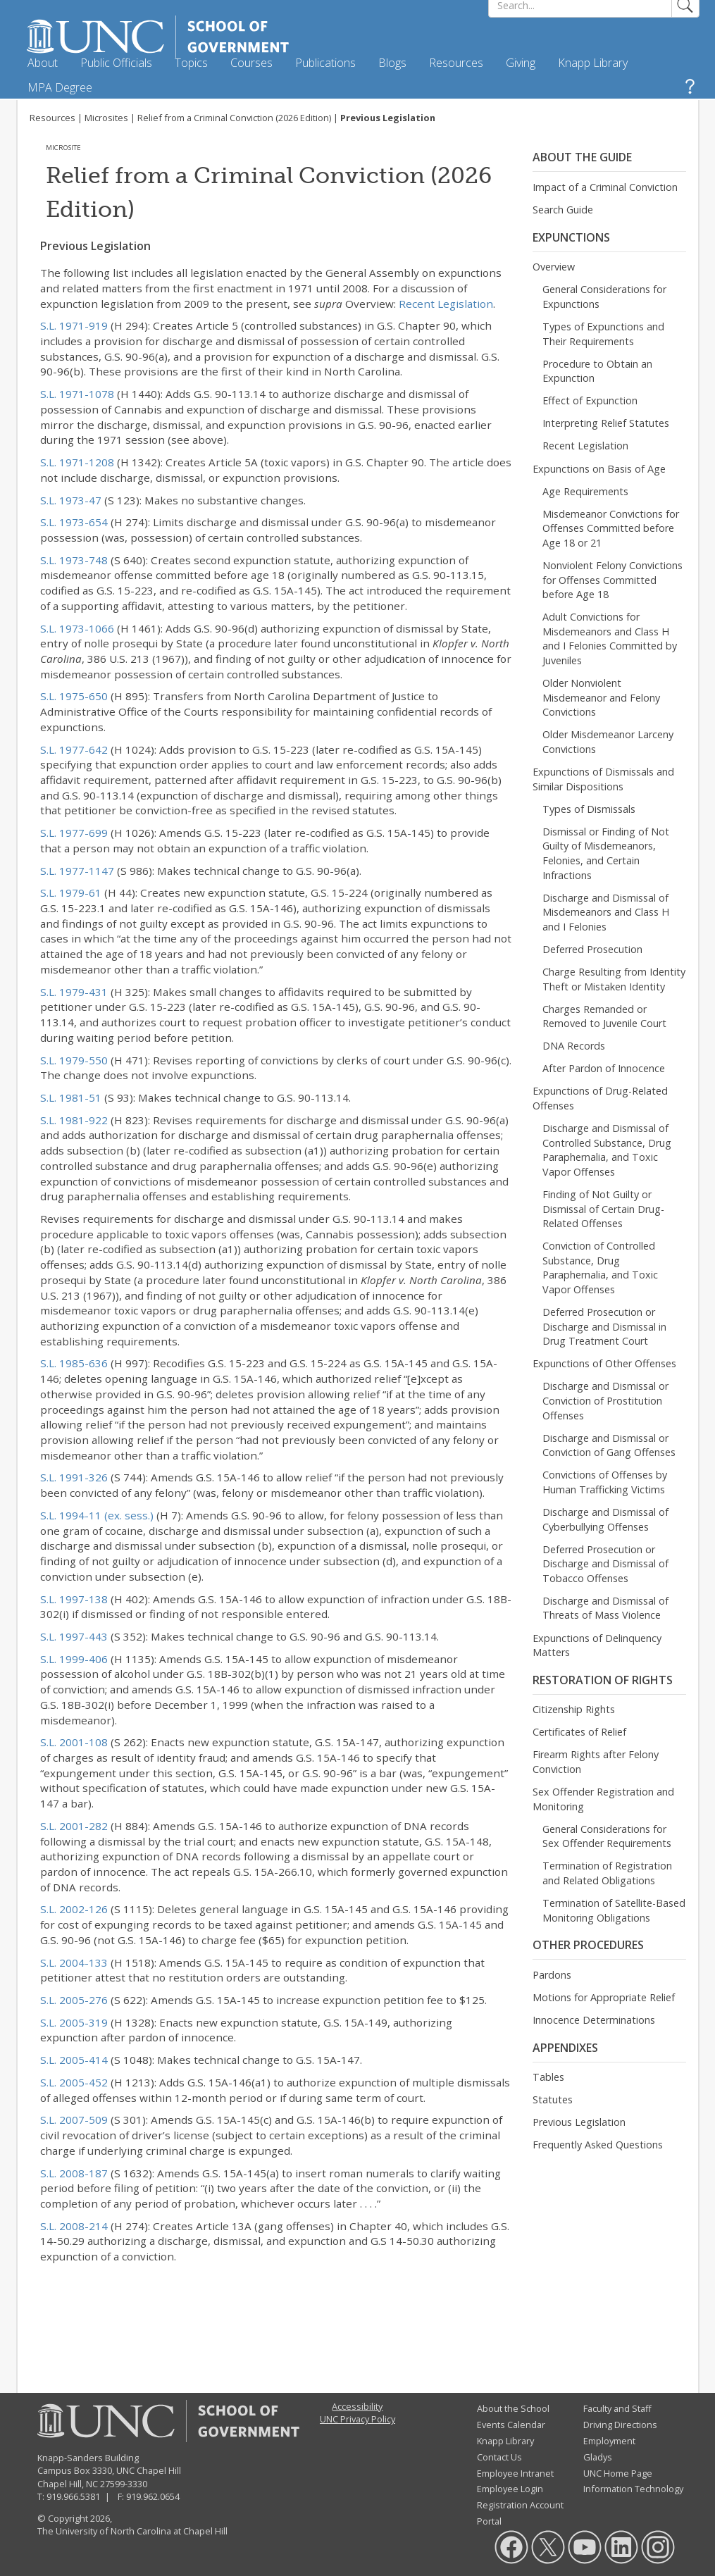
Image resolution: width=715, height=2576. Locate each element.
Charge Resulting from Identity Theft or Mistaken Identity (613, 979)
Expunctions (571, 237)
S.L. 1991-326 (74, 1477)
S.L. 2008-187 (74, 2173)
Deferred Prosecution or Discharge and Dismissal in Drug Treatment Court (604, 1326)
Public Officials (116, 62)
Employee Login (510, 2488)
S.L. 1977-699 (74, 833)
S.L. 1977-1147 (77, 871)
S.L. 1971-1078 (77, 394)
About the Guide (582, 157)
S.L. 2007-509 (74, 2120)
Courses (251, 62)
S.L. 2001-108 (74, 1742)
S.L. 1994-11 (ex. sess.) (97, 1515)
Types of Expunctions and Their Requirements (603, 334)
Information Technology (633, 2488)
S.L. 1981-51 (70, 1097)
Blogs (392, 62)
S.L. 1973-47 (70, 500)
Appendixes (565, 2047)
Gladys (597, 2457)
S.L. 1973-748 (74, 560)
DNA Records (573, 1045)
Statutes (553, 2099)
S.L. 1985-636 (74, 1363)
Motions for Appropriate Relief (604, 1997)
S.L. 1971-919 (74, 325)
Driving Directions (620, 2424)
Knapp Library (593, 62)
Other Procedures (588, 1945)
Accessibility (357, 2406)
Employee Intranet (515, 2473)
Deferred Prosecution (592, 949)
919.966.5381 (73, 2496)
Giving (520, 62)
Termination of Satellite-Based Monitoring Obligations (613, 1910)
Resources (456, 62)
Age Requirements (585, 491)
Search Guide (563, 209)
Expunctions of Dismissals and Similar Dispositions (603, 779)
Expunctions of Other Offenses (604, 1363)
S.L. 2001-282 (74, 1826)
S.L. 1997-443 (74, 1636)
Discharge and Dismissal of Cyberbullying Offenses (605, 1519)
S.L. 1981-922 (74, 1120)
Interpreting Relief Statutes (605, 423)
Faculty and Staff (617, 2408)
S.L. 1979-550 (74, 1060)
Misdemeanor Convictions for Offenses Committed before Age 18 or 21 (610, 528)
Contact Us (499, 2457)
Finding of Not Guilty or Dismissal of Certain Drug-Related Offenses (603, 1209)
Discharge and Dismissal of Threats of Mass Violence (605, 1608)
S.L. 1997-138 (74, 1599)
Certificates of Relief (579, 1731)
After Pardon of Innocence (603, 1068)
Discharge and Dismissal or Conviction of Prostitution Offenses (605, 1400)
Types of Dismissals (588, 809)
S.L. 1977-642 (74, 749)
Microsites (106, 117)
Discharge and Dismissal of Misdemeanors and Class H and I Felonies (605, 912)
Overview (554, 266)
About (42, 62)
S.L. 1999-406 (74, 1659)
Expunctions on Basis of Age (599, 468)
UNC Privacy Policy (357, 2419)
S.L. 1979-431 (74, 992)
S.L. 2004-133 (74, 1962)
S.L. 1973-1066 (77, 628)
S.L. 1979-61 (70, 892)
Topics (191, 62)
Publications (325, 62)
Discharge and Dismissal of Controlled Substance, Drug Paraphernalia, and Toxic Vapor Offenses (606, 1149)
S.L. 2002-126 (74, 1909)
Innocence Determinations (594, 2020)
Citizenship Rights (574, 1709)
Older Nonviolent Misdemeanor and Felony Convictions (601, 697)
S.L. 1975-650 (74, 696)
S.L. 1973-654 (74, 522)
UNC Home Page (617, 2473)
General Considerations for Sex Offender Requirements (606, 1836)
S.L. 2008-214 (74, 2226)
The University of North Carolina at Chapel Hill (132, 2531)
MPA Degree (59, 87)
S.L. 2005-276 (74, 2000)
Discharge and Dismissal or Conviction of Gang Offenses (609, 1445)
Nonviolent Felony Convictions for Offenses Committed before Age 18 (612, 580)
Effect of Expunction (590, 400)
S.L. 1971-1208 (77, 462)
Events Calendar (511, 2424)
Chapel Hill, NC (67, 2483)
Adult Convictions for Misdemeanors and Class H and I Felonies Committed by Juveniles (609, 638)
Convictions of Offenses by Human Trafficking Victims (604, 1482)
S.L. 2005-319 (74, 2022)
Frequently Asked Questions (598, 2144)
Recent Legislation (446, 304)
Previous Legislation (579, 2122)
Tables (548, 2077)
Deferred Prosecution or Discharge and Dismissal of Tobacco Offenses (605, 1564)
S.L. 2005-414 (74, 2060)
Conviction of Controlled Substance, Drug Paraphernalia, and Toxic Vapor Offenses (600, 1267)
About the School (513, 2408)
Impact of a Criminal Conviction (605, 187)
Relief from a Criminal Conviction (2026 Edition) (234, 117)
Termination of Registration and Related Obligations (607, 1873)
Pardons (552, 1974)
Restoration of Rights (603, 1680)
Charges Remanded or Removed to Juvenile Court (604, 1016)
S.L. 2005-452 (74, 2082)
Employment (609, 2440)
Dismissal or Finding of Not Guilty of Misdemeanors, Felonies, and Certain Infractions (605, 853)
